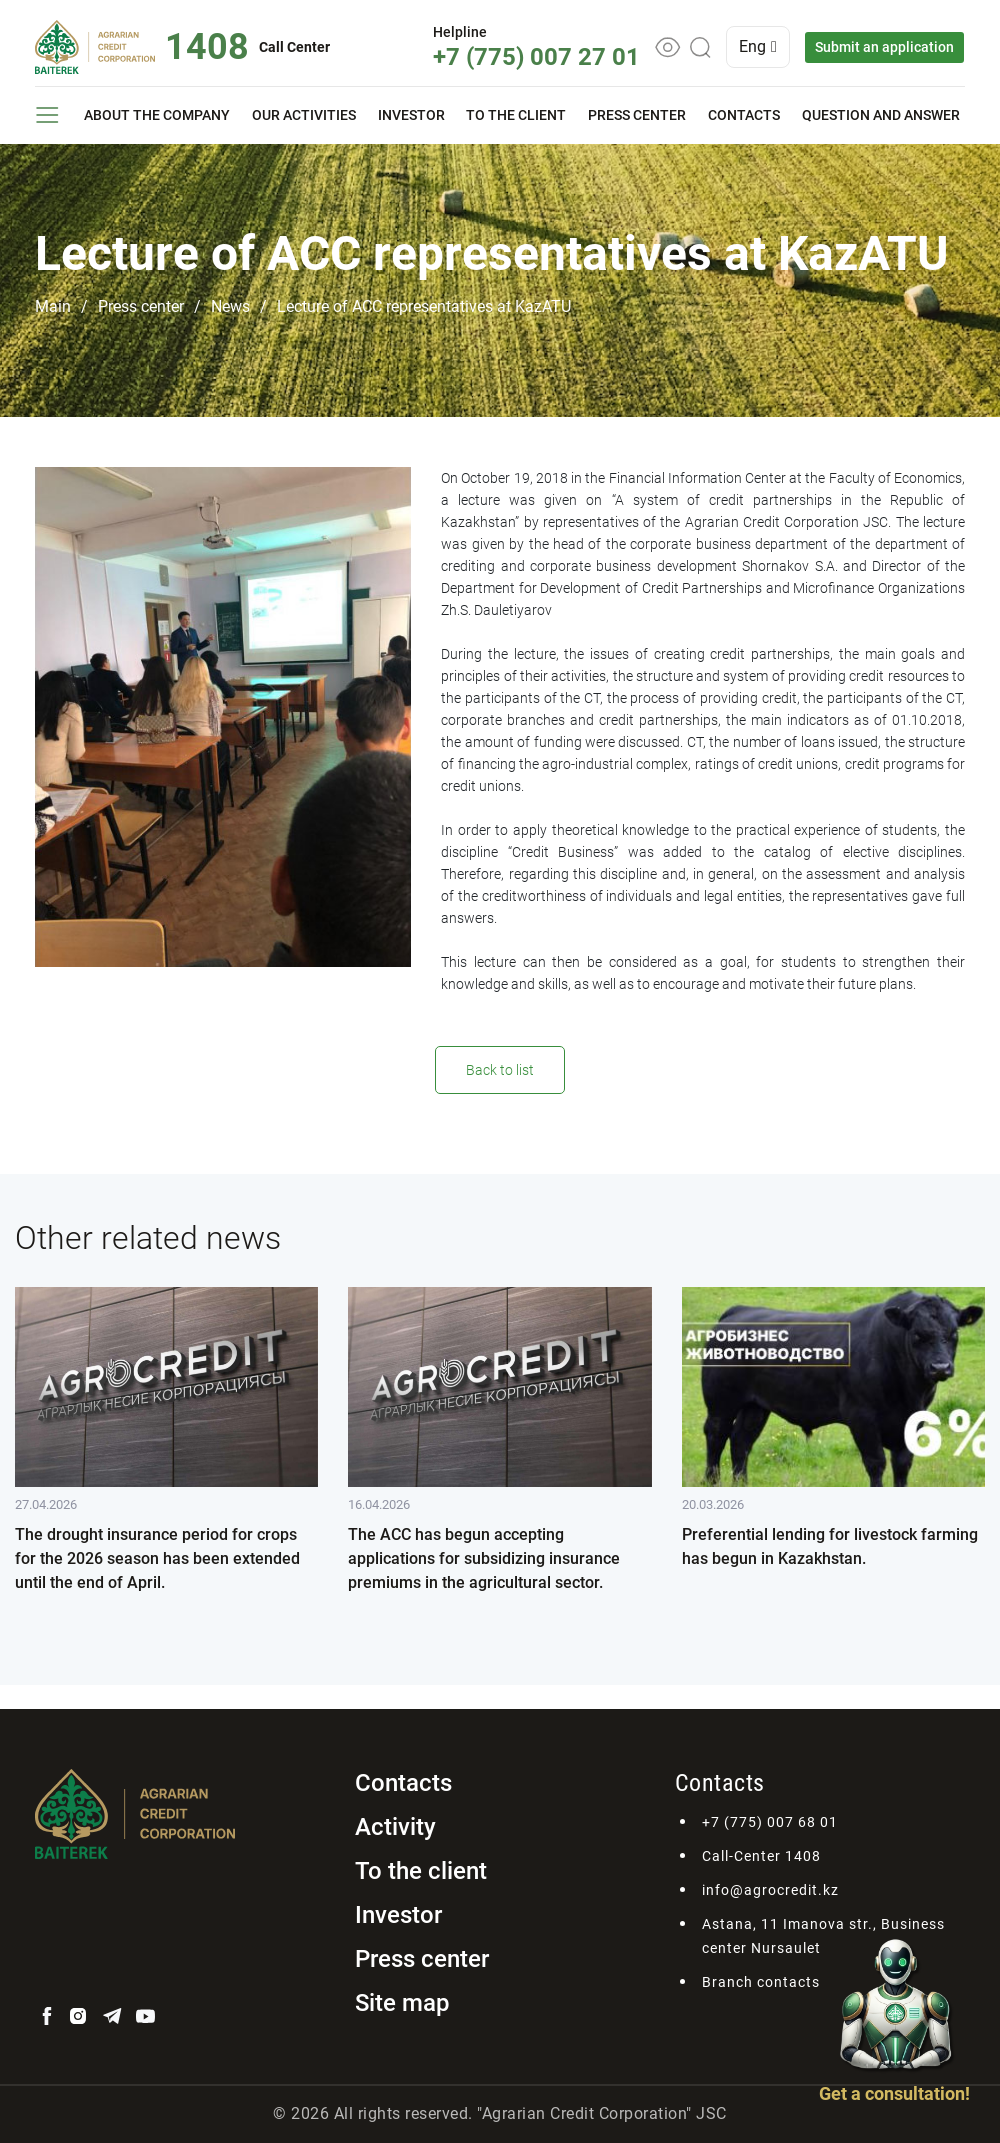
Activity (395, 1827)
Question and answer (881, 115)
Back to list (500, 1070)
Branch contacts (761, 1982)
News (230, 306)
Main (53, 306)
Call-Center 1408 (761, 1856)
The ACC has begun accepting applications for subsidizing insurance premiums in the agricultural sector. (484, 1558)
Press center (637, 115)
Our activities (304, 115)
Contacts (744, 115)
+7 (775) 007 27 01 (537, 57)
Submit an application (885, 47)
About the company (157, 115)
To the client (516, 115)
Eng (759, 46)
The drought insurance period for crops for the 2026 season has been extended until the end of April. (157, 1558)
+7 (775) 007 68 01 (770, 1822)
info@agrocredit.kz (770, 1890)
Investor (411, 115)
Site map (402, 2003)
